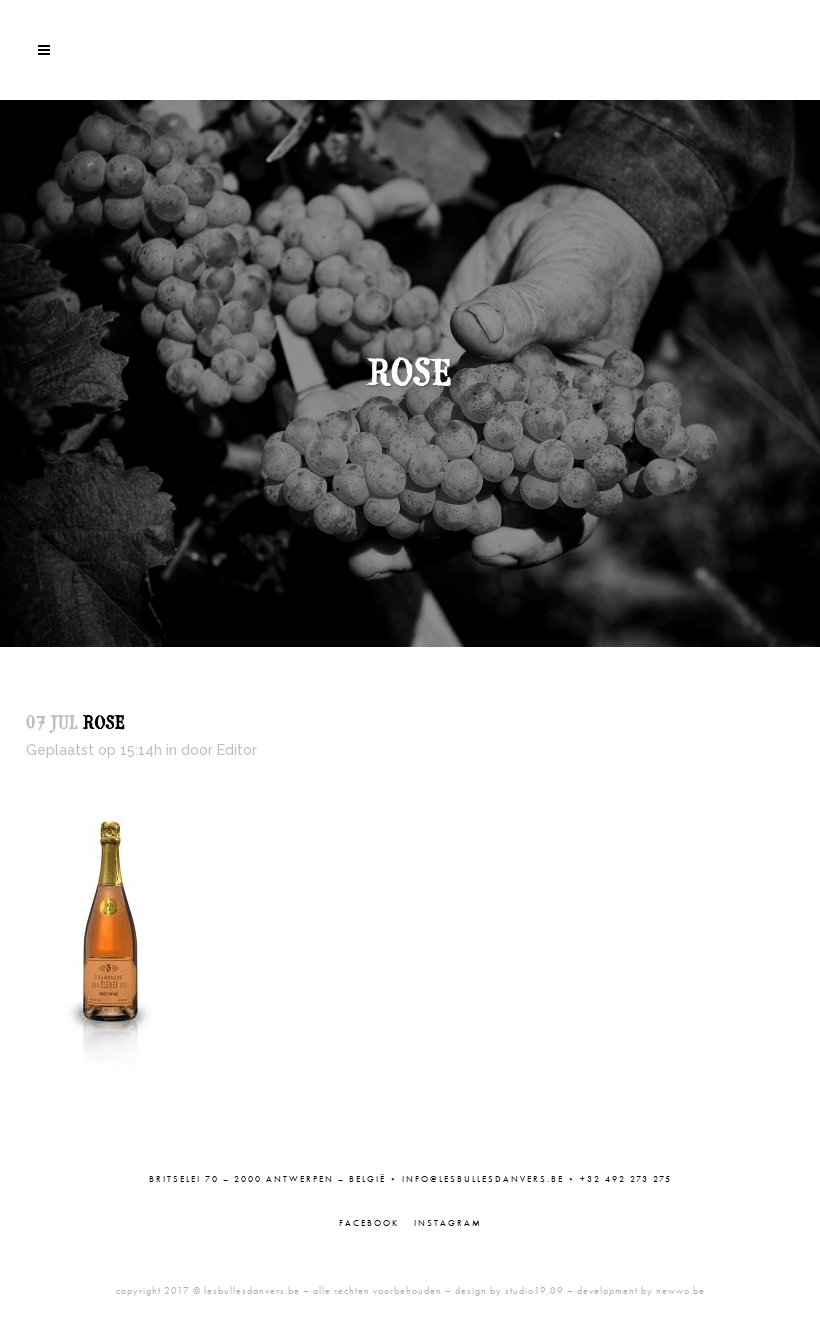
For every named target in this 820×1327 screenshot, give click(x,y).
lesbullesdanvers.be (252, 1290)
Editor (237, 750)
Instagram (448, 1223)
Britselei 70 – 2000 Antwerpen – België (267, 1179)
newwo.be (680, 1290)
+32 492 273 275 (626, 1179)
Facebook (369, 1223)
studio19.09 (534, 1290)
